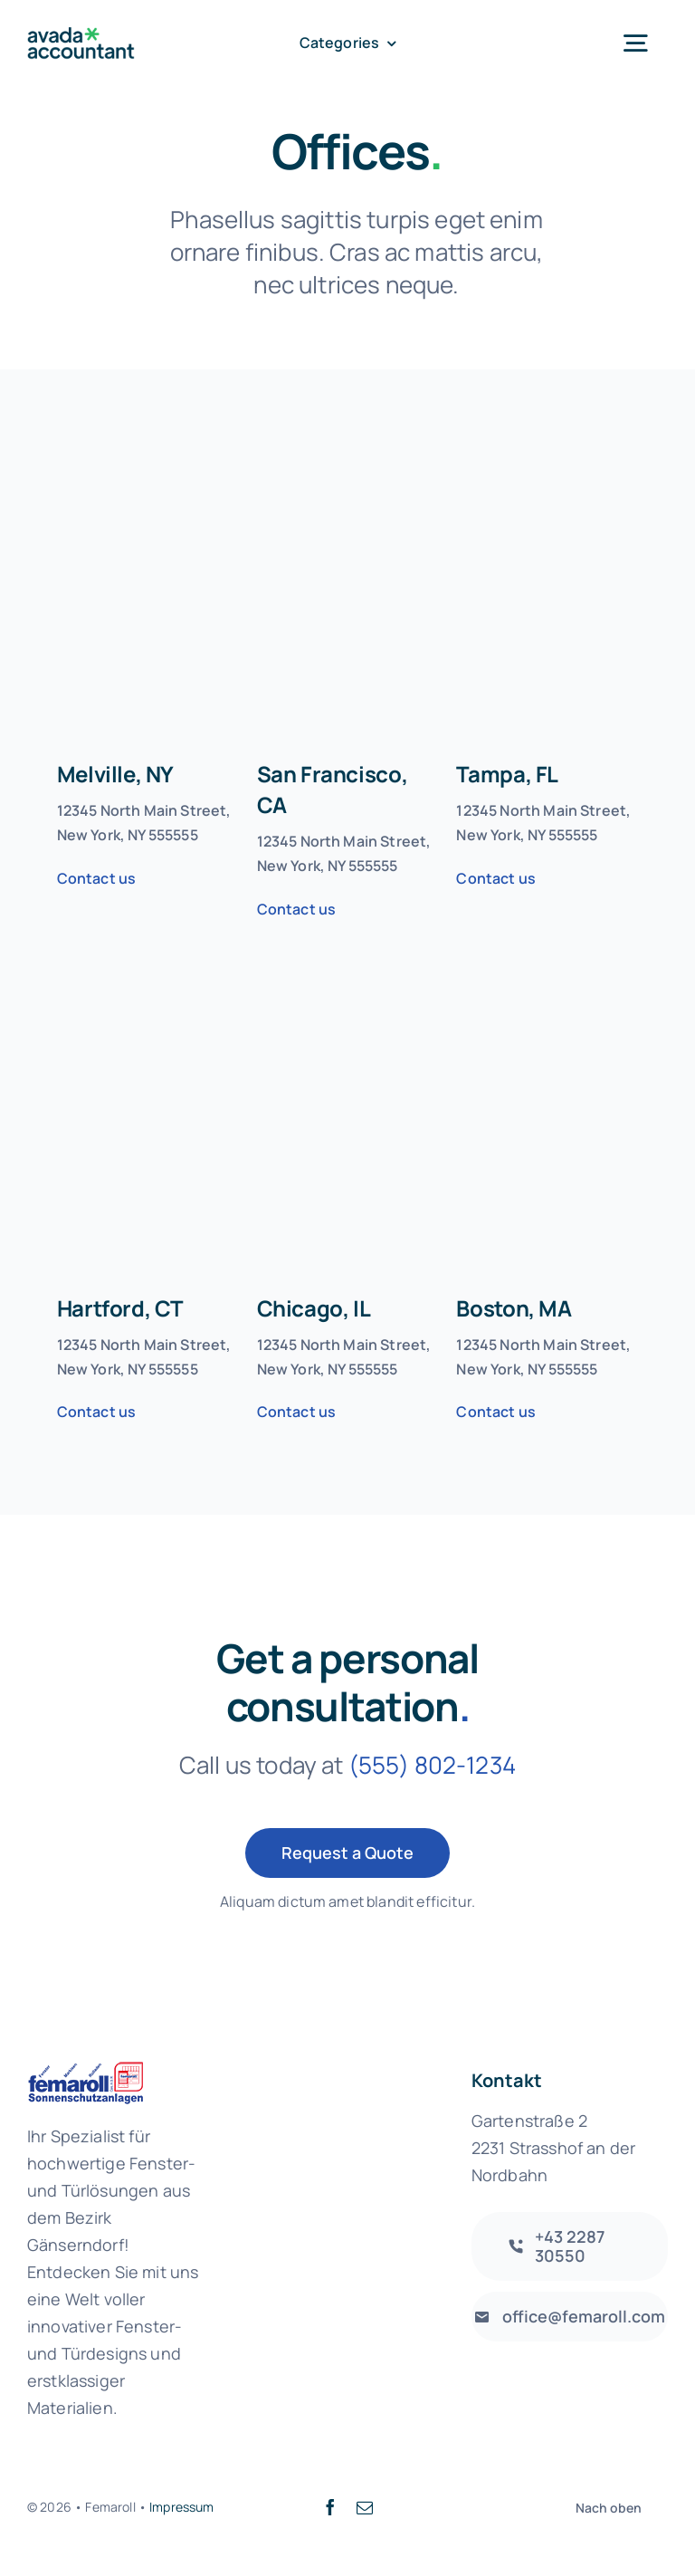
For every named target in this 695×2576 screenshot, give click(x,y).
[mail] (365, 2507)
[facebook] (330, 2507)
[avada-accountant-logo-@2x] (81, 36)
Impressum (181, 2506)
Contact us (97, 878)
